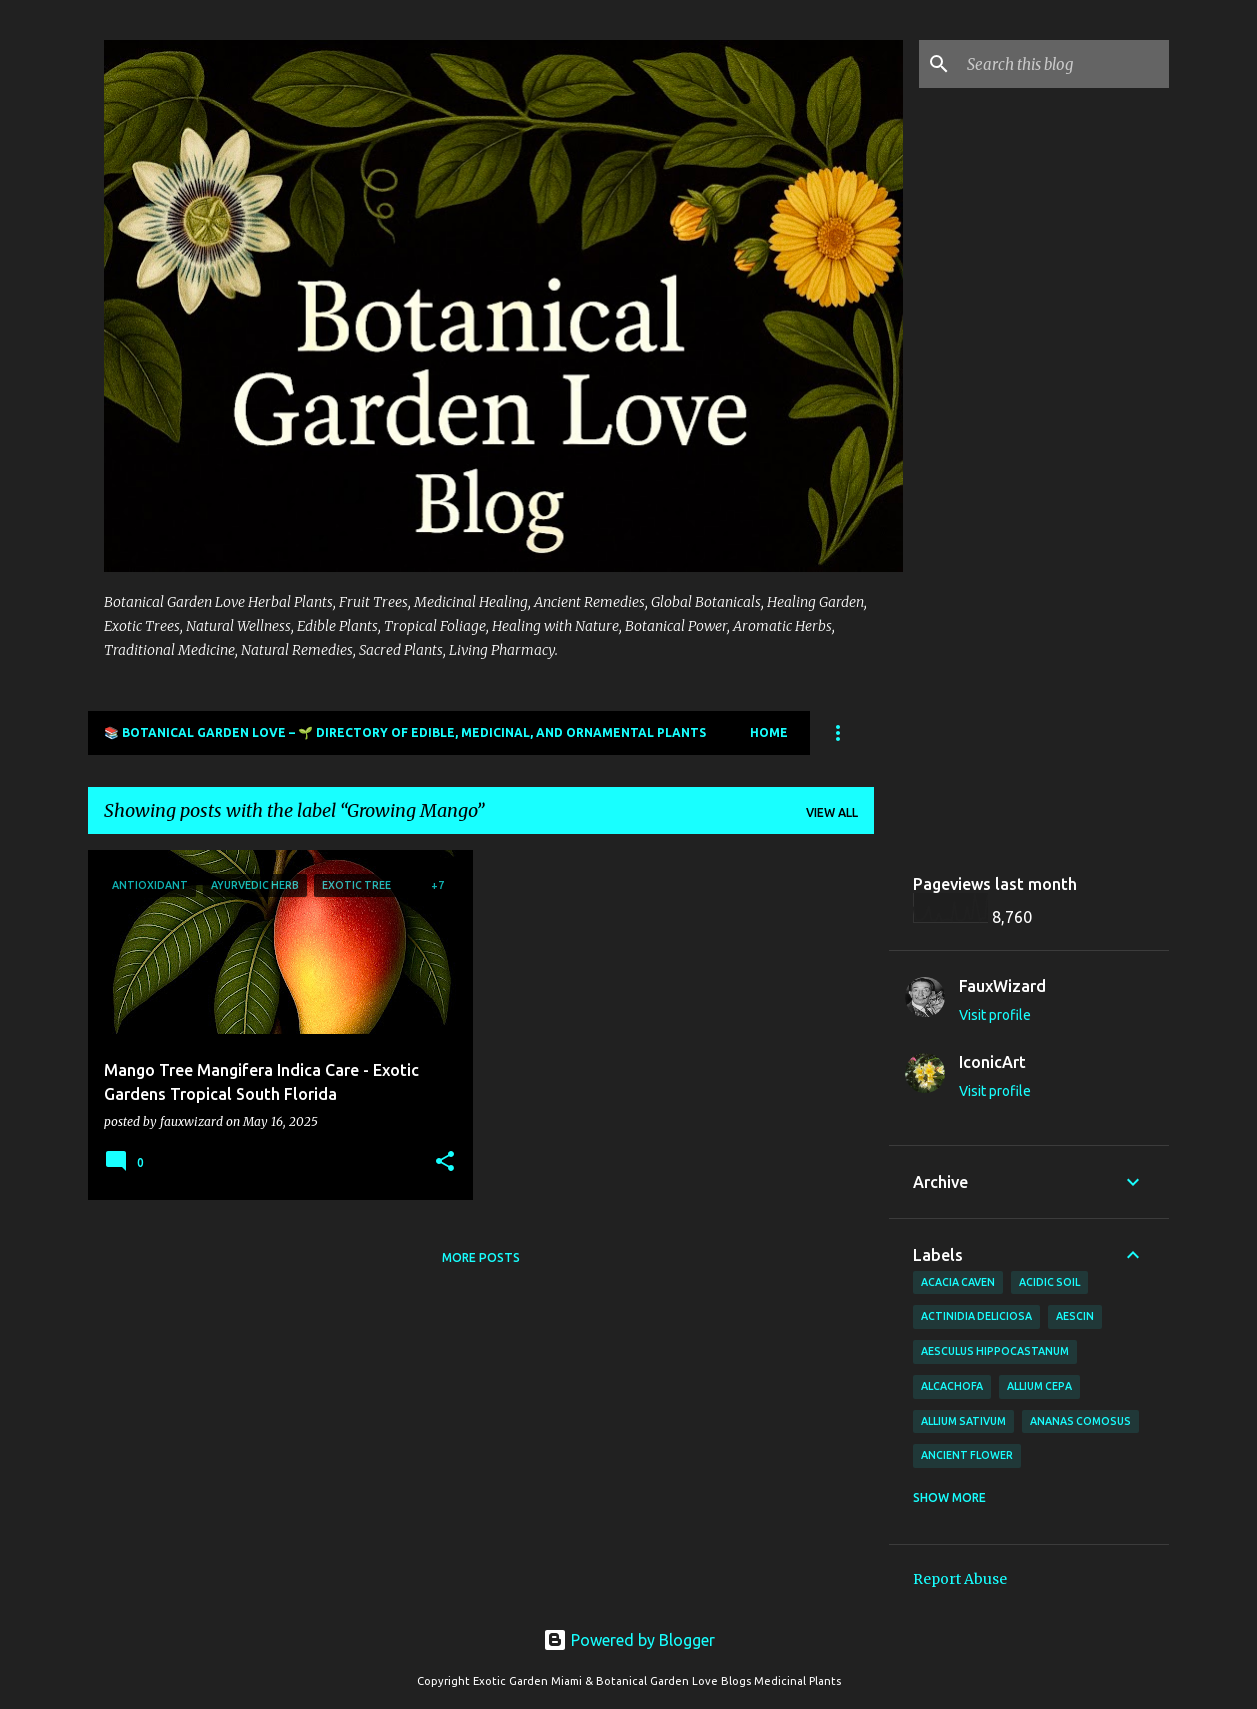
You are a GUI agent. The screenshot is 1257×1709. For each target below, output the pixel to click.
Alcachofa (952, 1386)
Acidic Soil (1049, 1282)
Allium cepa (1039, 1386)
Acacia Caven (958, 1282)
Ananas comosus (1080, 1421)
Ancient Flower (967, 1455)
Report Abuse (960, 1579)
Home (769, 732)
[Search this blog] (1064, 64)
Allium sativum (963, 1421)
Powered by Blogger (629, 1640)
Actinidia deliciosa (976, 1316)
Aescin (1075, 1316)
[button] (445, 1162)
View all (832, 812)
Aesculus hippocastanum (995, 1351)
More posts (481, 1257)
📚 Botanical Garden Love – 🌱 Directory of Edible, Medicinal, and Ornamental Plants (405, 732)
